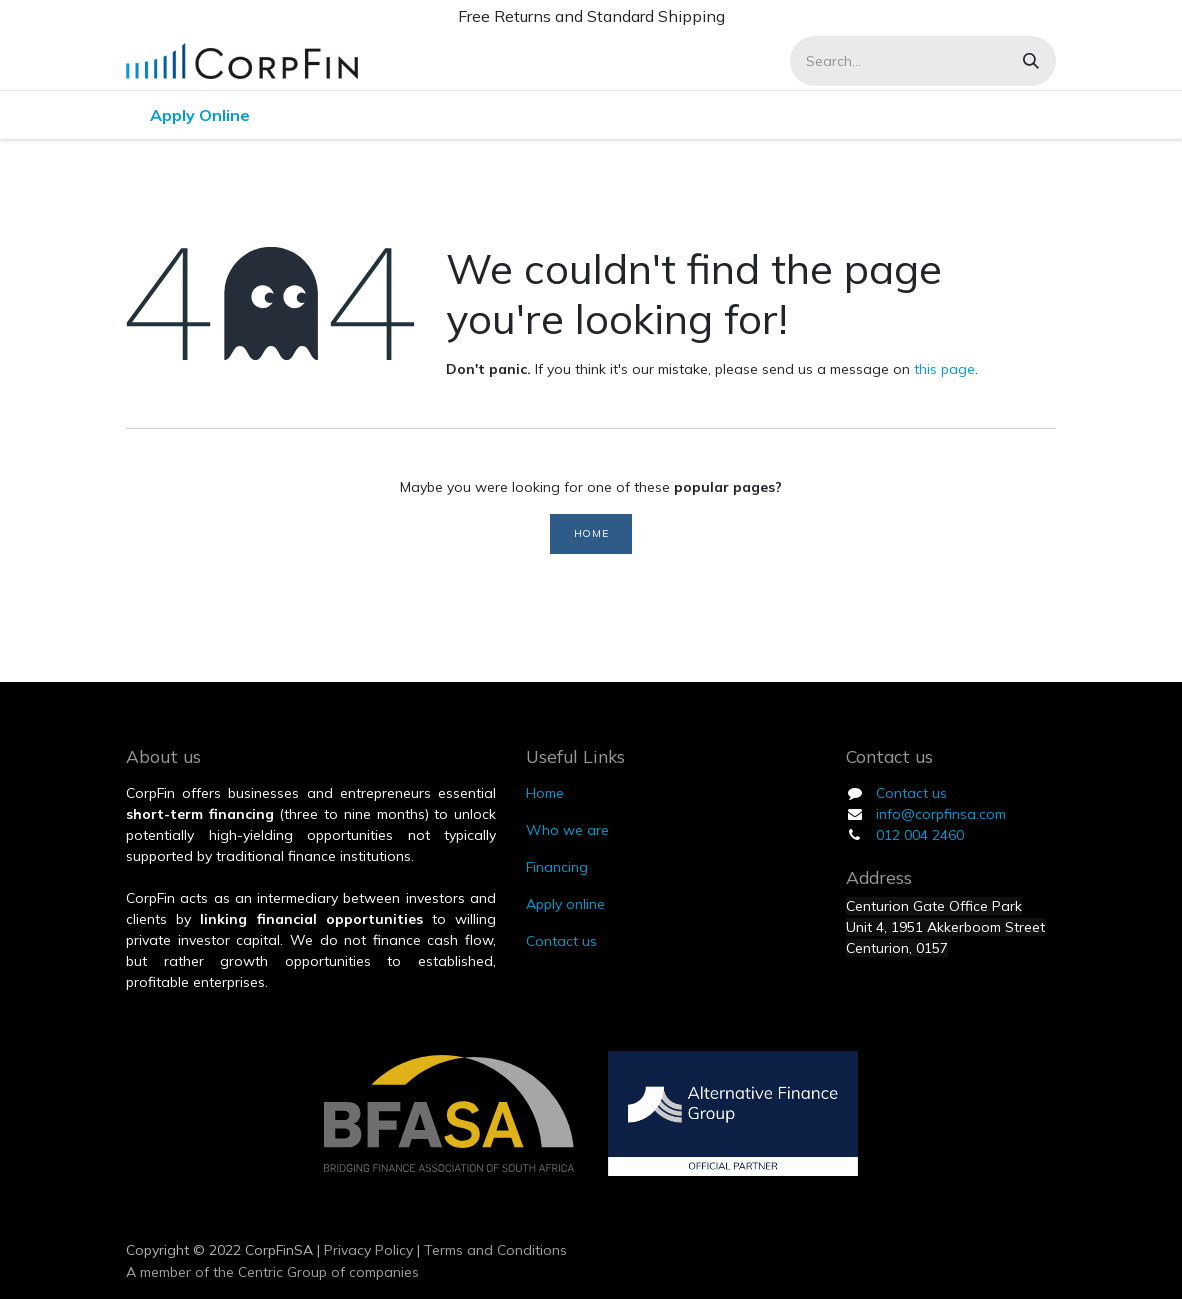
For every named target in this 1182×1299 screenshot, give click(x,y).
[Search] (1031, 61)
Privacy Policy (366, 1250)
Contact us (911, 793)
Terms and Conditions (495, 1250)
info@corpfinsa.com (941, 814)
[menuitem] (200, 115)
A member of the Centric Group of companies (272, 1272)
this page (944, 369)
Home (591, 533)
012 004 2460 (920, 835)
